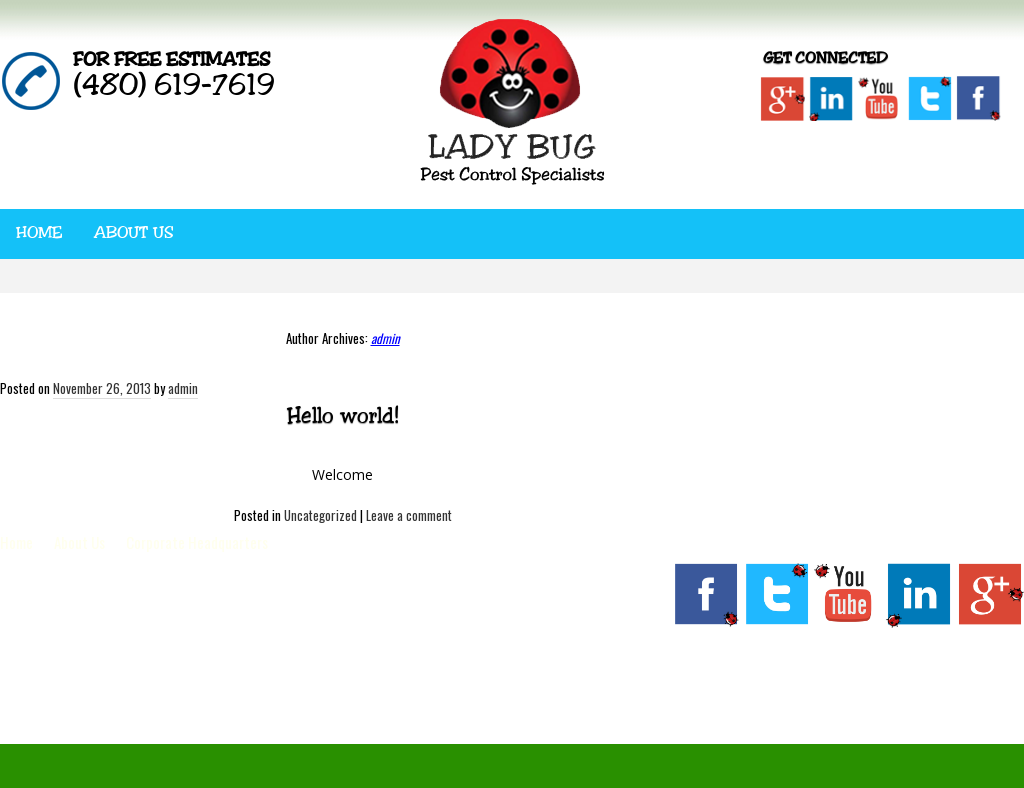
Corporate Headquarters (197, 542)
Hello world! (343, 415)
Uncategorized (320, 515)
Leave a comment (409, 515)
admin (385, 338)
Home (39, 232)
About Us (134, 232)
